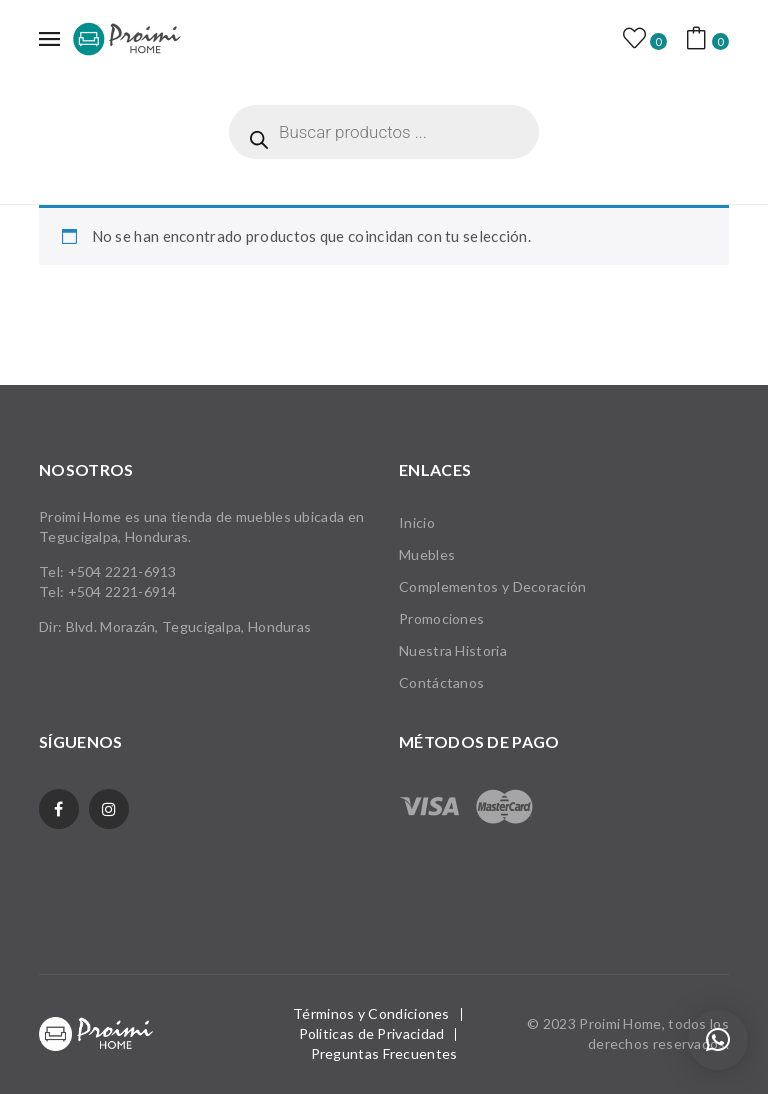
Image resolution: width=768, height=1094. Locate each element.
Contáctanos (441, 682)
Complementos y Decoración (493, 586)
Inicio (417, 522)
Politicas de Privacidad (372, 1033)
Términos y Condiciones (371, 1013)
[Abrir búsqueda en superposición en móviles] (384, 132)
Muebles (427, 554)
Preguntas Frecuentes (384, 1053)
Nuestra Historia (453, 650)
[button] (718, 1040)
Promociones (441, 618)
